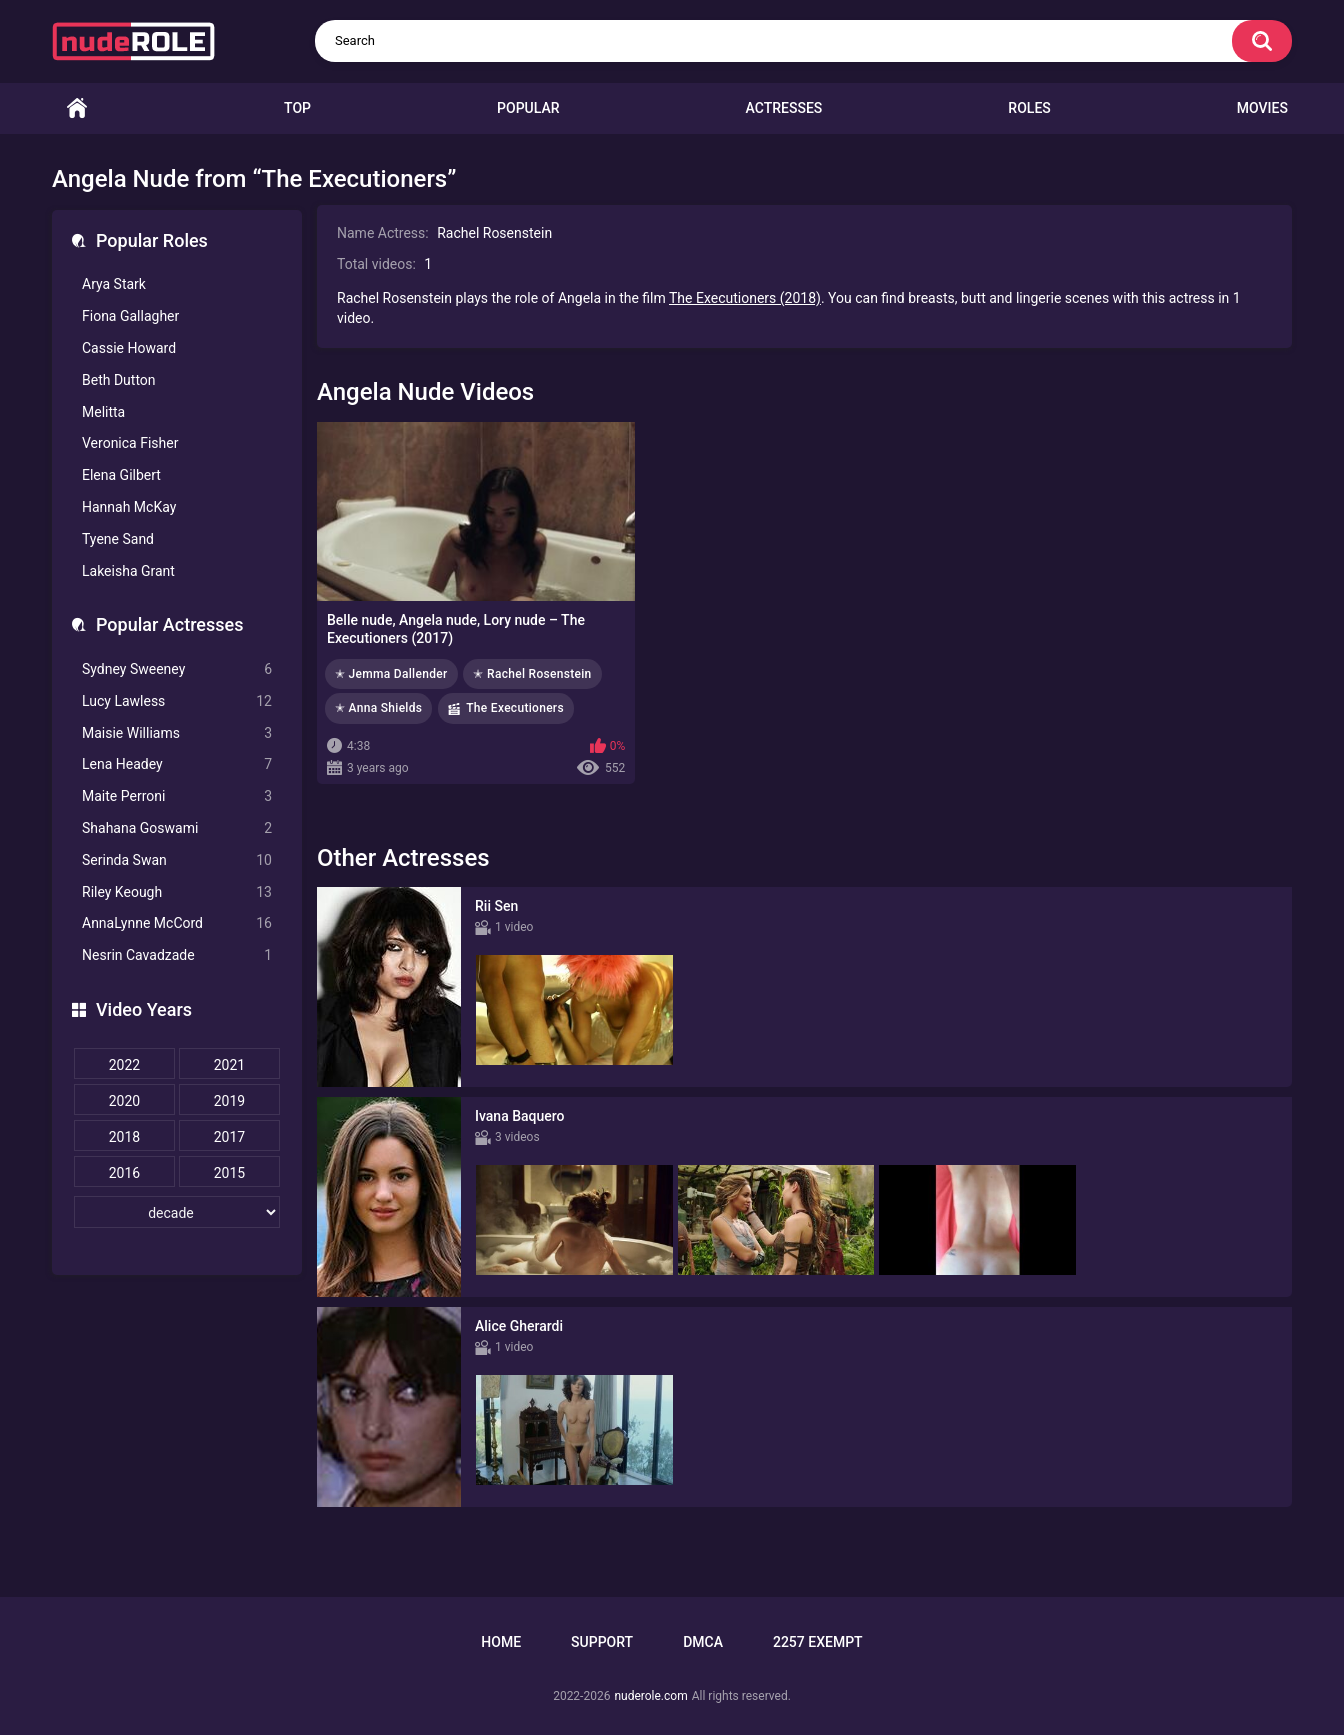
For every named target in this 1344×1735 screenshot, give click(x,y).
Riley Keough (177, 892)
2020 (124, 1101)
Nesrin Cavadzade (177, 955)
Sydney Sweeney (177, 669)
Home (77, 108)
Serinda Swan (177, 860)
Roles (1029, 108)
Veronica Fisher (130, 443)
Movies (1262, 108)
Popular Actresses (169, 624)
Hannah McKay (129, 507)
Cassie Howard (129, 348)
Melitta (103, 412)
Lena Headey (177, 764)
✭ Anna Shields (378, 708)
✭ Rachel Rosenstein (532, 674)
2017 (229, 1137)
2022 (124, 1065)
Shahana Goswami (177, 828)
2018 (124, 1137)
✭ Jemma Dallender (391, 674)
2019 (229, 1101)
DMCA (703, 1642)
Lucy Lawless (177, 701)
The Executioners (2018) (745, 298)
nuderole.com (650, 1696)
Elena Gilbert (121, 475)
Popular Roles (152, 240)
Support (602, 1642)
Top (297, 108)
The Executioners (515, 708)
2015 (229, 1173)
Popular (528, 108)
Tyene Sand (118, 539)
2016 (124, 1173)
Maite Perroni (177, 796)
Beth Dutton (119, 380)
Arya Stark (114, 284)
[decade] (177, 1212)
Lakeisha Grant (128, 571)
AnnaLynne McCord (177, 923)
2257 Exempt (818, 1642)
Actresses (784, 108)
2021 (229, 1065)
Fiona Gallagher (130, 316)
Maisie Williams (177, 733)
